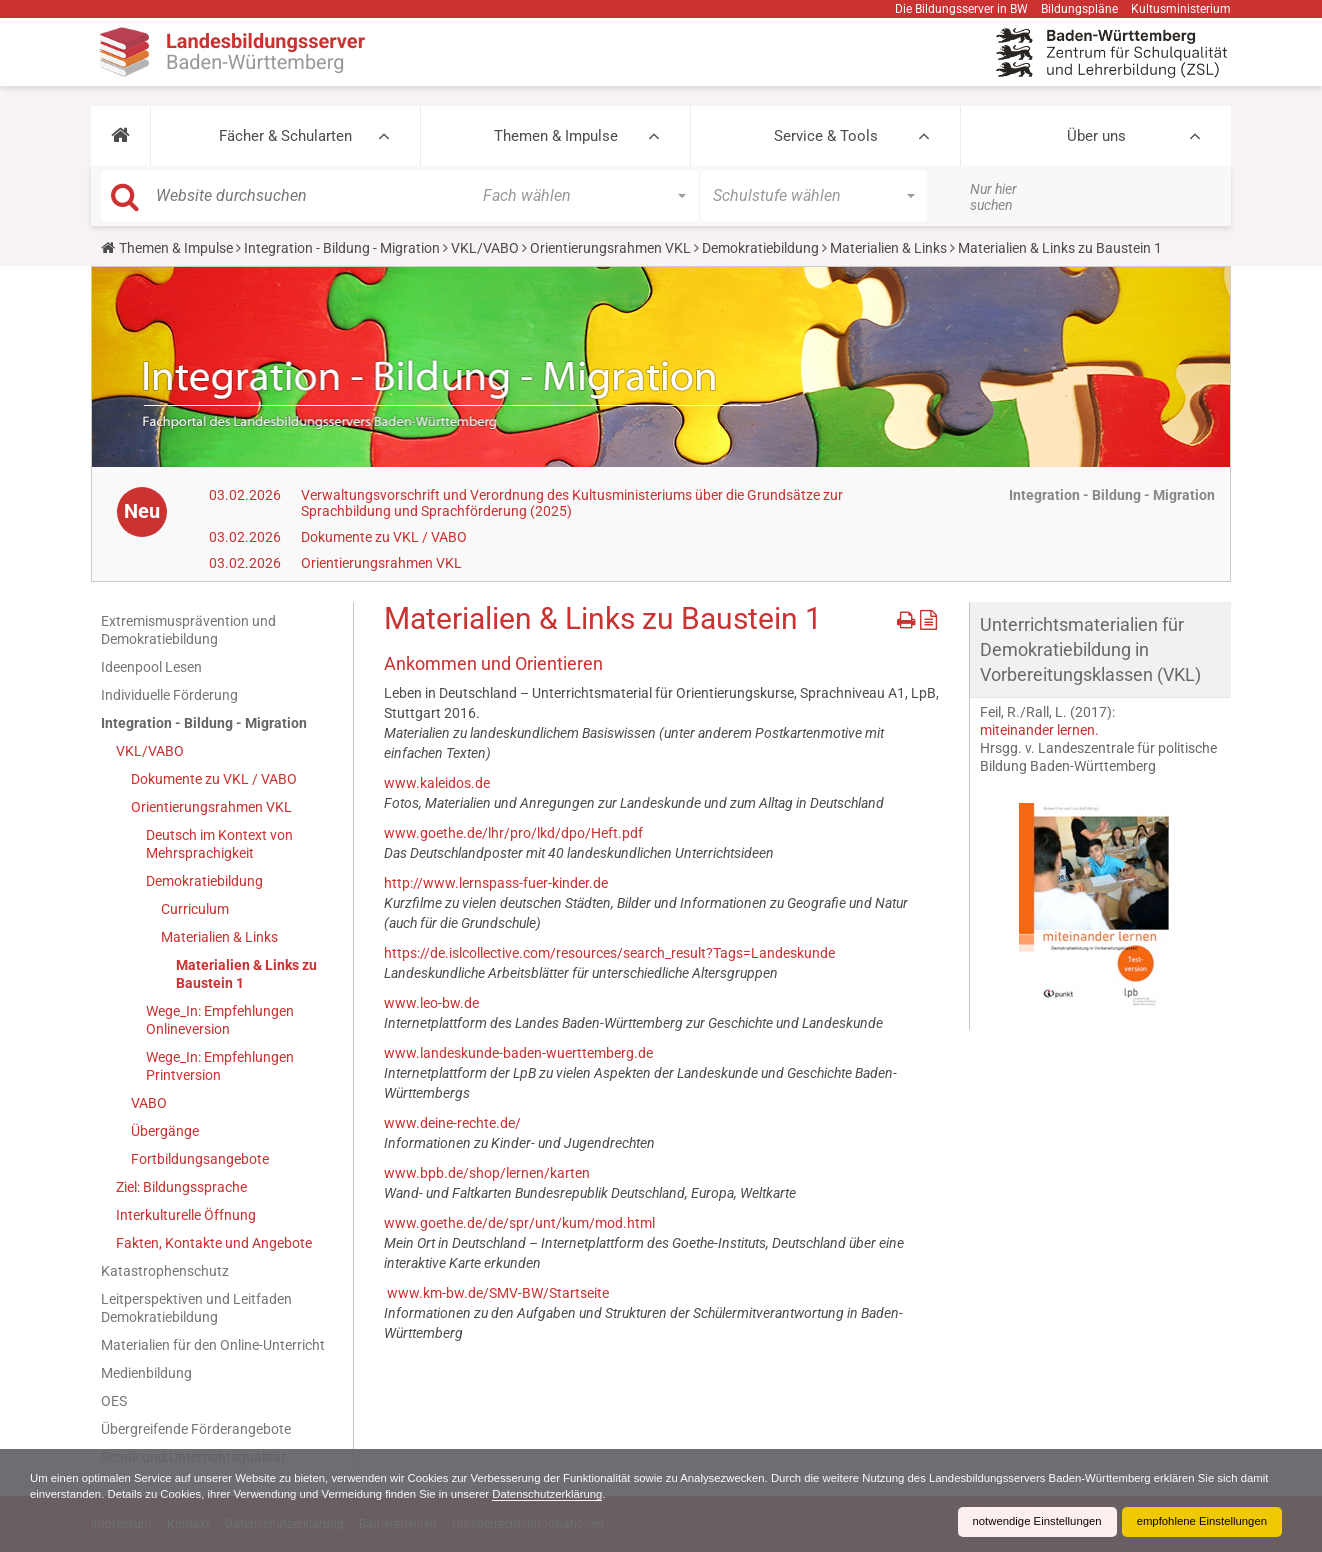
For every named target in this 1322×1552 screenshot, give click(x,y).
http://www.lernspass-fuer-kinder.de (496, 883)
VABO (149, 1103)
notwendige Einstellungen (1025, 1522)
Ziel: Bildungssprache (181, 1187)
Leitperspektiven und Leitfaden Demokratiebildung (196, 1308)
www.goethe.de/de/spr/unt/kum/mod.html (519, 1223)
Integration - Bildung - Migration (342, 248)
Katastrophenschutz (165, 1271)
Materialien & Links (888, 248)
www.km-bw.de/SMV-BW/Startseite (496, 1293)
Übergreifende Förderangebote (196, 1429)
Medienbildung (146, 1373)
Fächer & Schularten (285, 136)
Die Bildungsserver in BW (961, 9)
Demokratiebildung (760, 248)
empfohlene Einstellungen (1198, 1522)
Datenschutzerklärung (656, 1494)
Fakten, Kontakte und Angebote (214, 1243)
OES (114, 1401)
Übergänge (165, 1131)
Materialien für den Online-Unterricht (213, 1345)
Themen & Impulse (556, 136)
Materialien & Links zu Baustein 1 (246, 974)
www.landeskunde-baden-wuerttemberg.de (518, 1053)
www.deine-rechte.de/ (452, 1123)
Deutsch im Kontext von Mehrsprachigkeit (219, 844)
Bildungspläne (1079, 9)
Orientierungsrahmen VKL (610, 248)
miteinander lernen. (1039, 730)
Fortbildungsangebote (200, 1159)
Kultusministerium (1181, 9)
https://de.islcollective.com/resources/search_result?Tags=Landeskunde (609, 953)
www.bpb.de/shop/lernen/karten (487, 1173)
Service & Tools (826, 136)
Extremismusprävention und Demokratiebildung (188, 630)
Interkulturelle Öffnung (186, 1215)
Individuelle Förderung (169, 695)
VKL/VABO (485, 248)
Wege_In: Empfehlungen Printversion (220, 1066)
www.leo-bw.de (431, 1003)
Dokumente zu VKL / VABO (384, 537)
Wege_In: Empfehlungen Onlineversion (220, 1020)
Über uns (1096, 136)
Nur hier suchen (993, 197)
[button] (120, 136)
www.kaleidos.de (437, 783)
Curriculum (195, 909)
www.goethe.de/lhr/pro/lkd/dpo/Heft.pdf (513, 833)
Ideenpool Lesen (151, 667)
